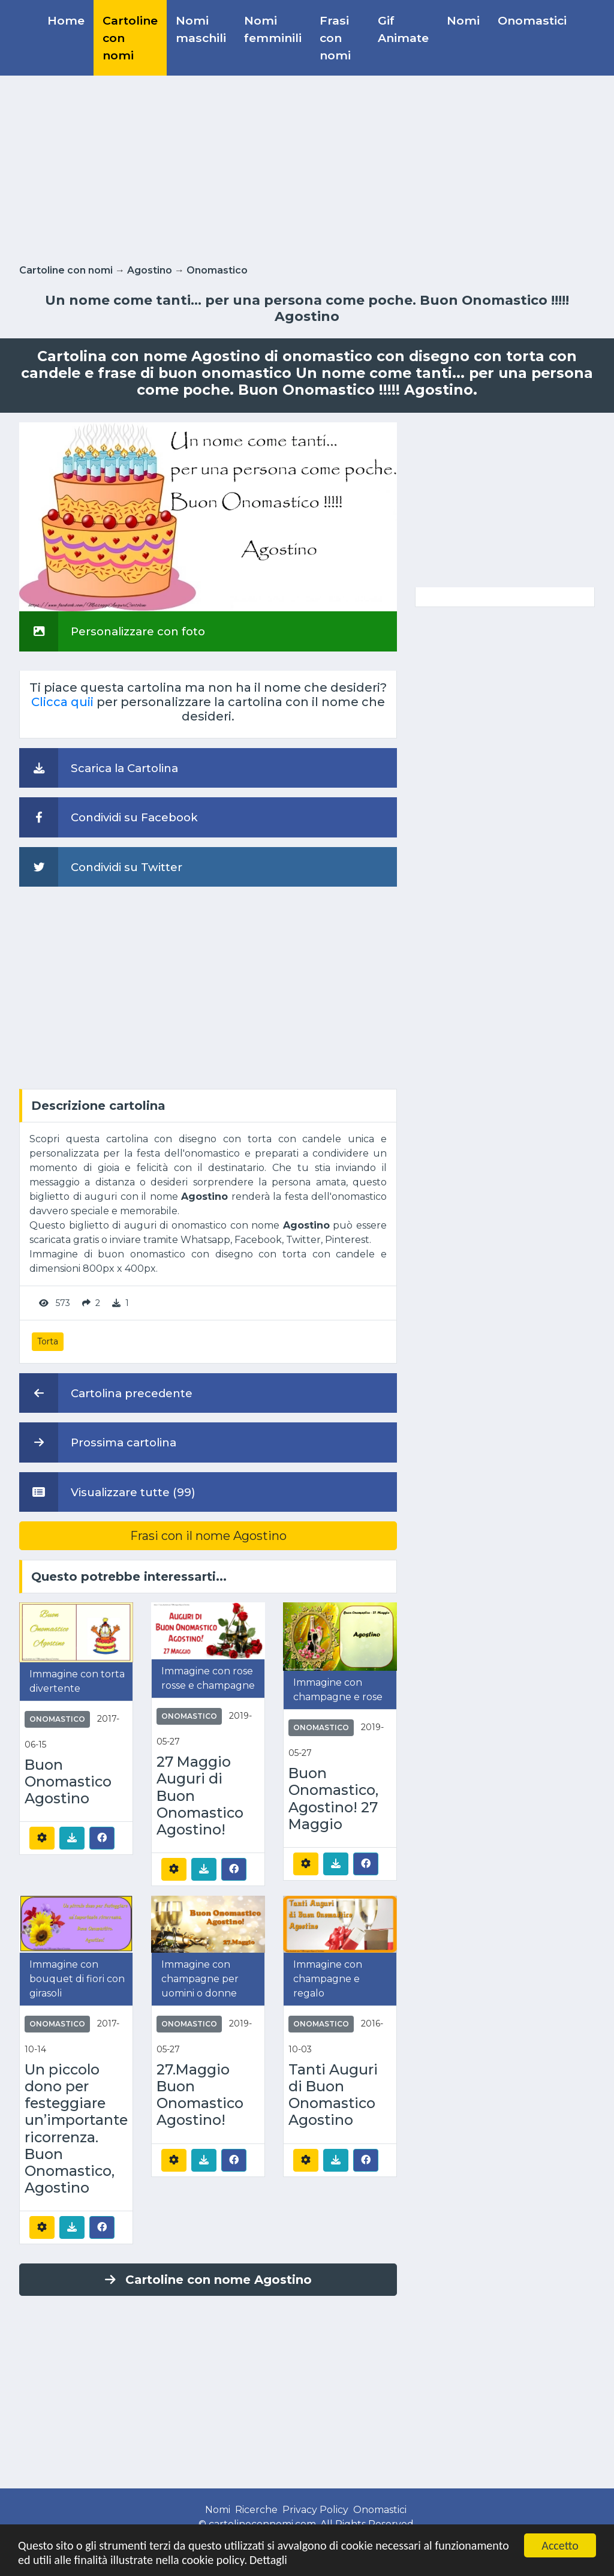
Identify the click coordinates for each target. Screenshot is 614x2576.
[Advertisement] (307, 167)
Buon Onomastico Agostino (68, 1782)
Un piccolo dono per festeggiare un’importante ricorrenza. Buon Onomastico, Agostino (76, 2128)
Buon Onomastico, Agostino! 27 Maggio (333, 1798)
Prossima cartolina (97, 1442)
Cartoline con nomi (130, 37)
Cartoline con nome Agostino (208, 2279)
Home (66, 20)
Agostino (149, 270)
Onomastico (217, 270)
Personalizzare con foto (112, 631)
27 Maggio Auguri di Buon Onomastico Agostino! (199, 1796)
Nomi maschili (201, 29)
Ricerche (256, 2509)
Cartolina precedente (105, 1393)
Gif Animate (403, 29)
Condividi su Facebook (108, 817)
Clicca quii (62, 702)
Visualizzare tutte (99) (107, 1492)
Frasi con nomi (335, 37)
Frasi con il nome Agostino (208, 1536)
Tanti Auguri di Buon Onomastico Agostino (333, 2094)
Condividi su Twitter (100, 867)
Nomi (463, 20)
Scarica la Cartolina (98, 768)
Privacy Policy (315, 2509)
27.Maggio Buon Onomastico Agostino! (199, 2094)
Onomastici (532, 20)
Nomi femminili (273, 29)
